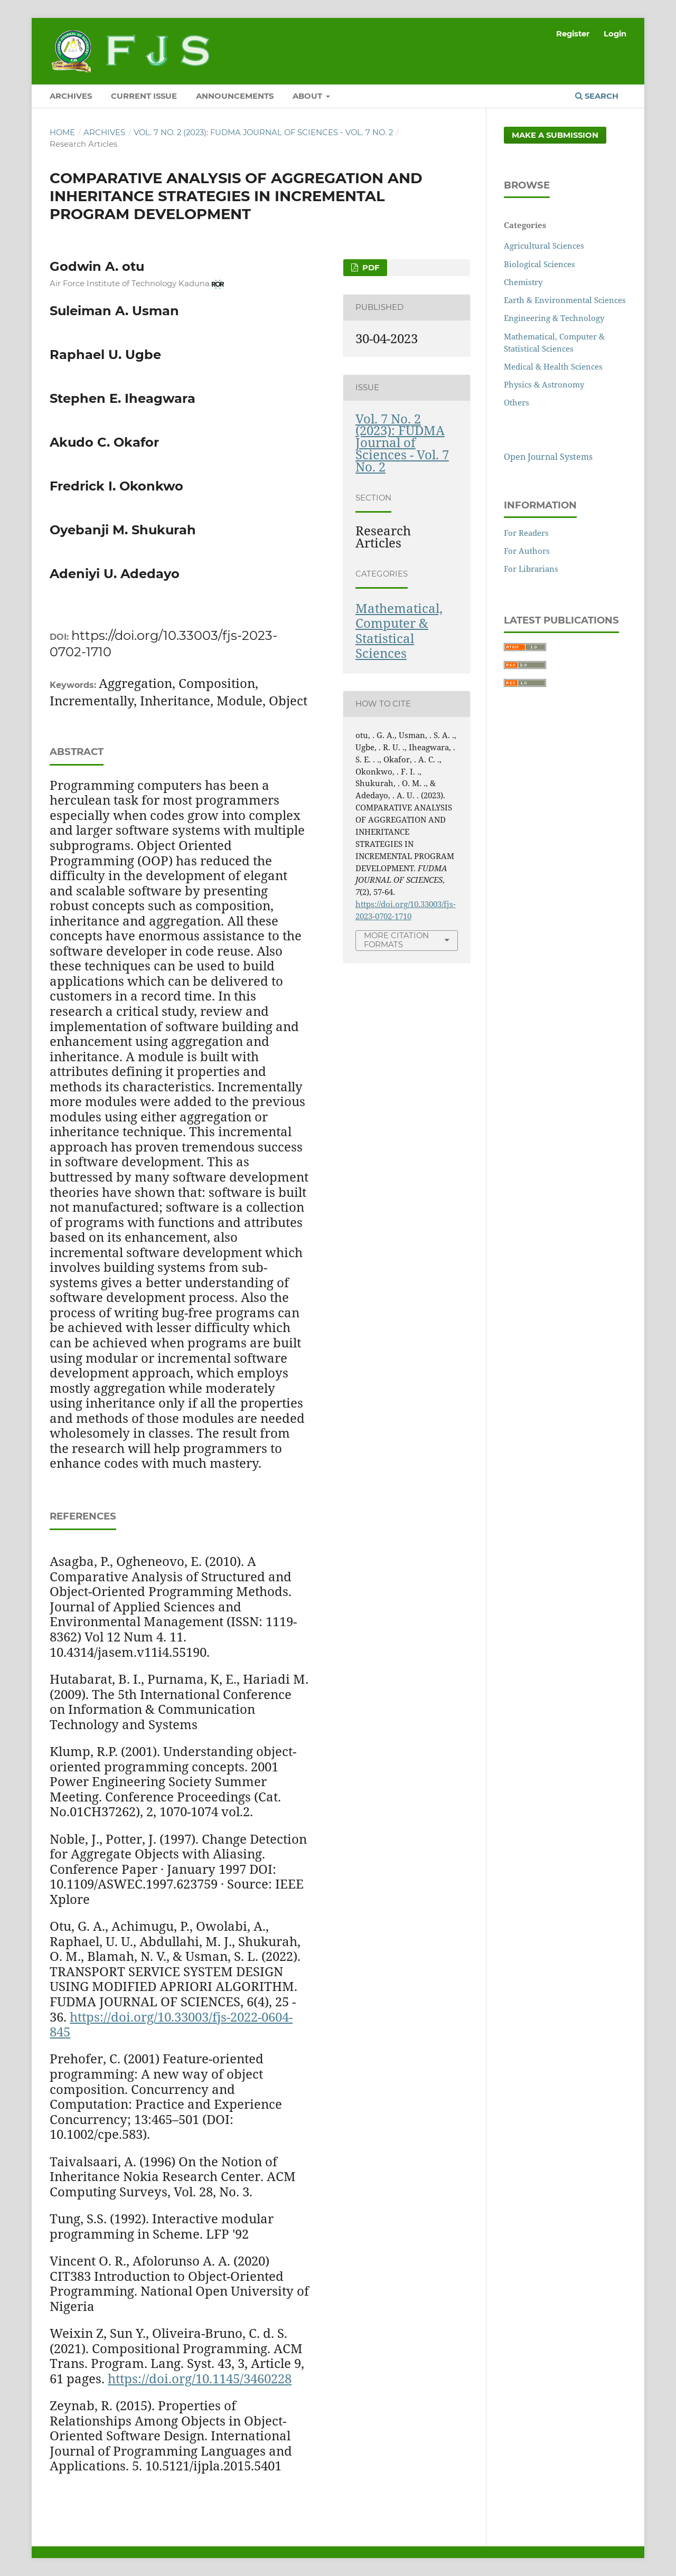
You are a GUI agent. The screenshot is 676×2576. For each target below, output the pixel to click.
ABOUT (308, 96)
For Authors (527, 550)
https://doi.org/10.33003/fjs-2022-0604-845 (171, 2024)
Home (62, 132)
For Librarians (531, 568)
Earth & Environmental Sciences (565, 300)
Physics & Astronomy (544, 384)
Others (516, 402)
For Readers (526, 532)
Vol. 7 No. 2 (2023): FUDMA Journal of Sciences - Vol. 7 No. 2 (263, 132)
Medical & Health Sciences (553, 366)
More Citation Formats (396, 940)
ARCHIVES (71, 96)
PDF (370, 267)
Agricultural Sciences (544, 245)
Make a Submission (555, 135)
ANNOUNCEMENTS (235, 96)
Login (615, 34)
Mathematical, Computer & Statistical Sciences (399, 630)
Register (572, 34)
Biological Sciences (539, 264)
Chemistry (523, 282)
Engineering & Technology (554, 318)
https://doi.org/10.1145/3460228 (200, 2378)
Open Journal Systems (548, 457)
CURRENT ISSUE (144, 96)
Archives (104, 132)
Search (596, 96)
